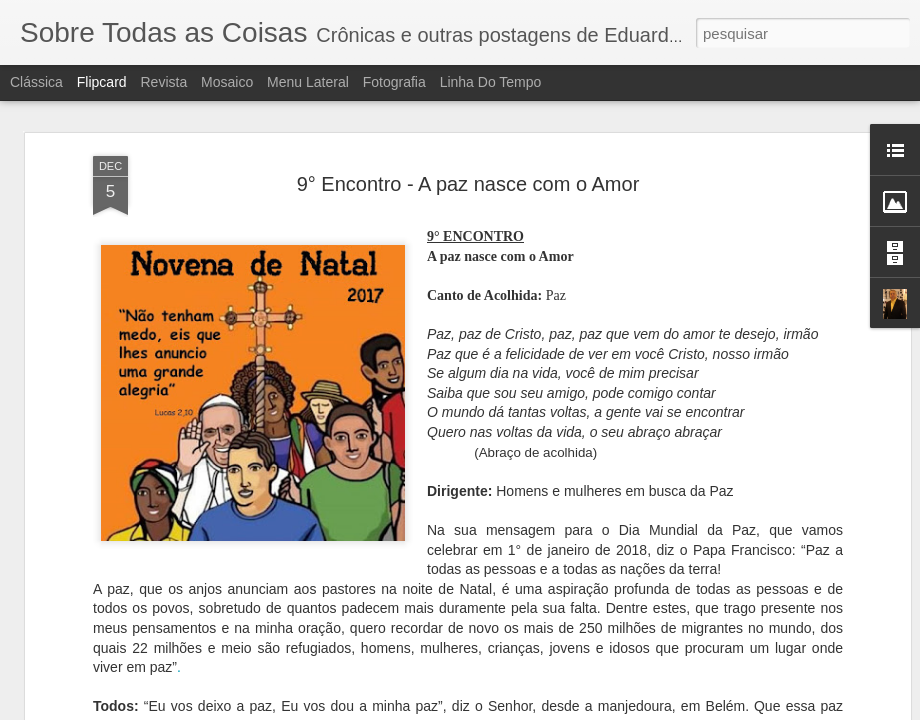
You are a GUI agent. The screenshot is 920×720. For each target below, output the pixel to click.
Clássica (36, 82)
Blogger (539, 709)
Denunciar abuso (606, 709)
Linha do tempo (491, 82)
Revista (163, 82)
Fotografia (394, 82)
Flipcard (102, 82)
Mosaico (227, 82)
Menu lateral (308, 82)
